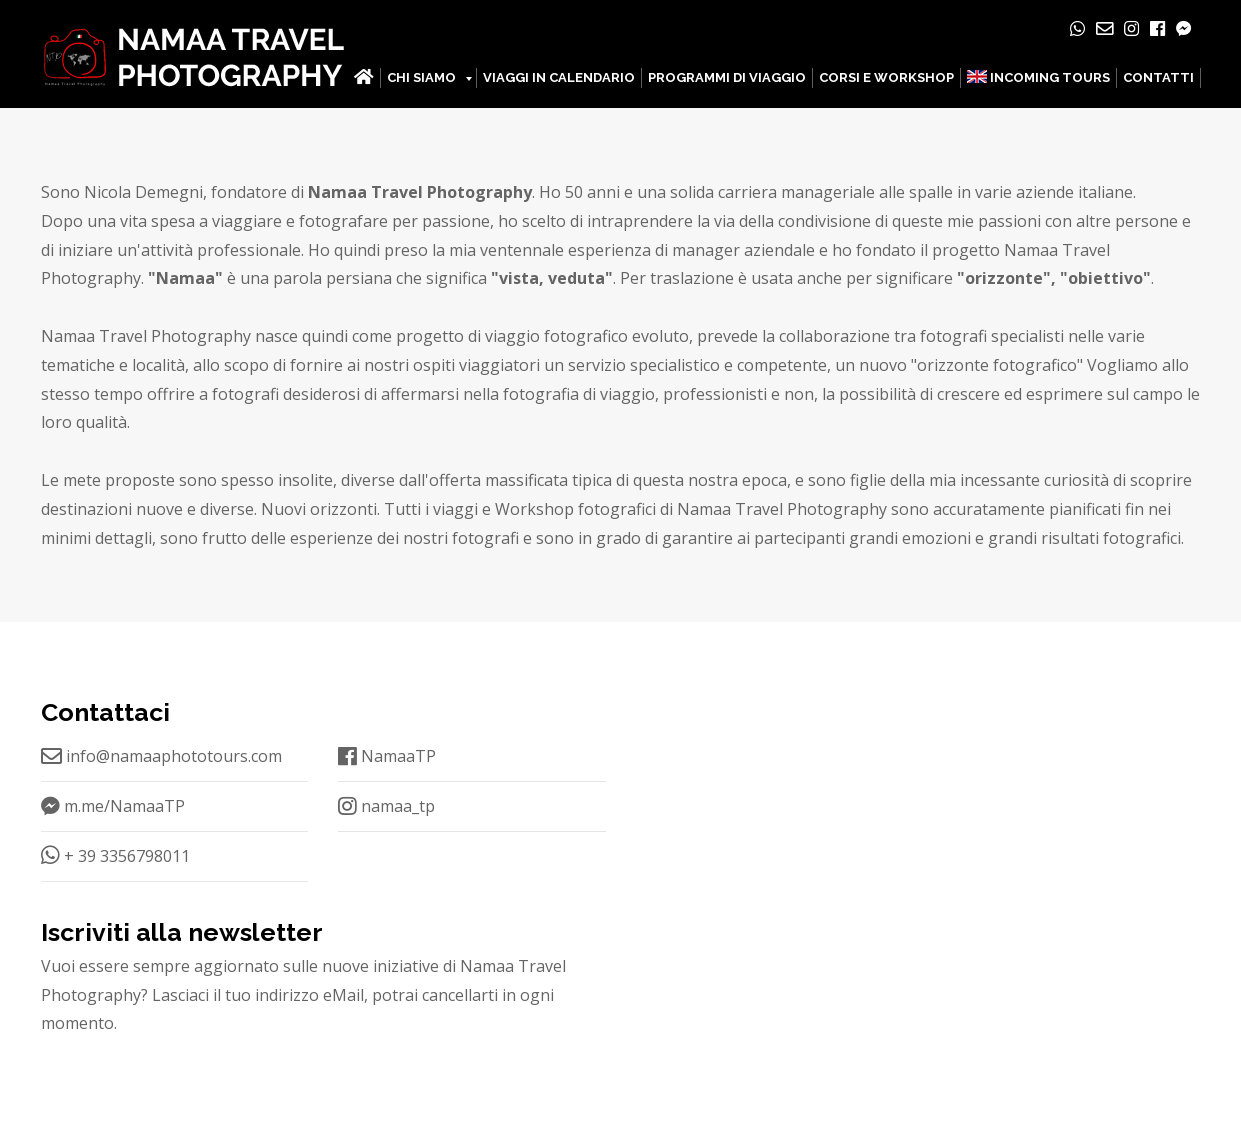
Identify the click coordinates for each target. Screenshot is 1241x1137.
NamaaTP (387, 756)
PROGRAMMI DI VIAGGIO (727, 77)
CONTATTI (1158, 77)
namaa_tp (386, 806)
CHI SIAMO (421, 77)
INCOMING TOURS (1038, 77)
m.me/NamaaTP (113, 806)
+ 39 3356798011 (115, 856)
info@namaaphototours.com (161, 756)
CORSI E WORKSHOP (886, 77)
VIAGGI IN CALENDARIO (559, 77)
